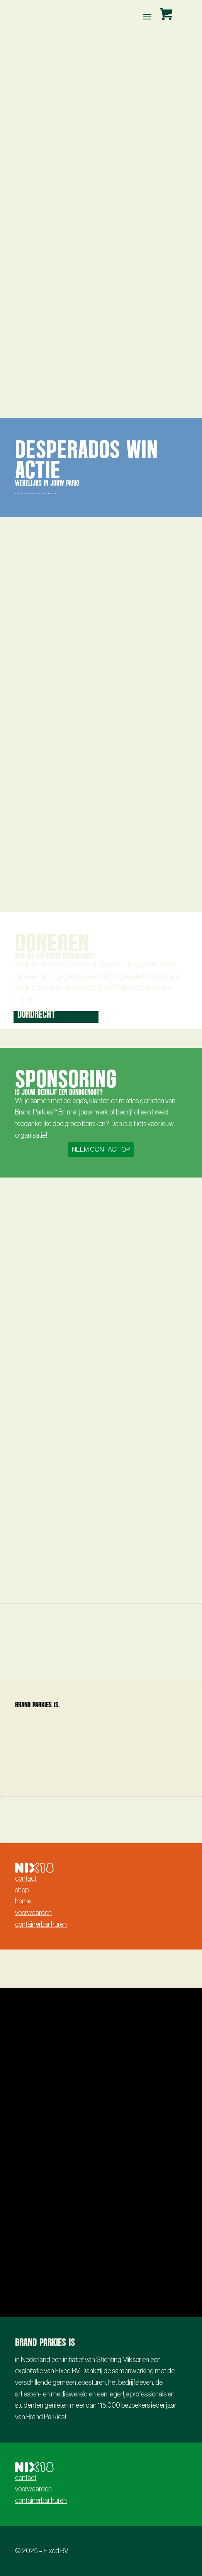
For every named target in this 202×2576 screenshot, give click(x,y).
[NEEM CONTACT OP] (101, 1149)
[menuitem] (148, 16)
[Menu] (146, 16)
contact (25, 1878)
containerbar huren (41, 1924)
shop (22, 1889)
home (23, 1901)
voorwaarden (33, 1912)
